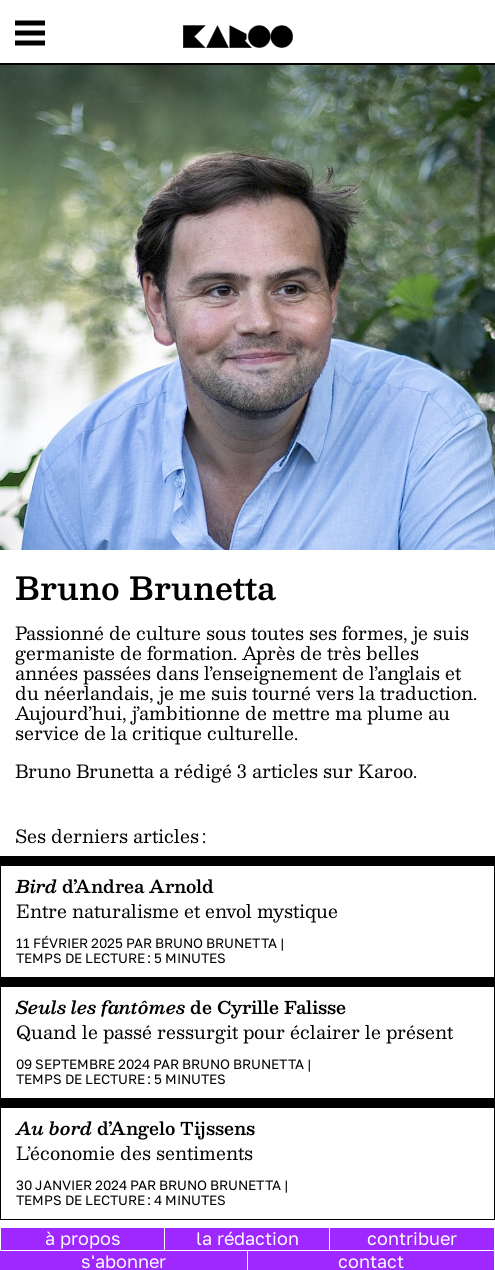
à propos (83, 1238)
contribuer (412, 1238)
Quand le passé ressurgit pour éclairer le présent (234, 1031)
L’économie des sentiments (134, 1152)
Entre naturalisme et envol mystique (177, 910)
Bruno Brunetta (216, 943)
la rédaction (247, 1238)
